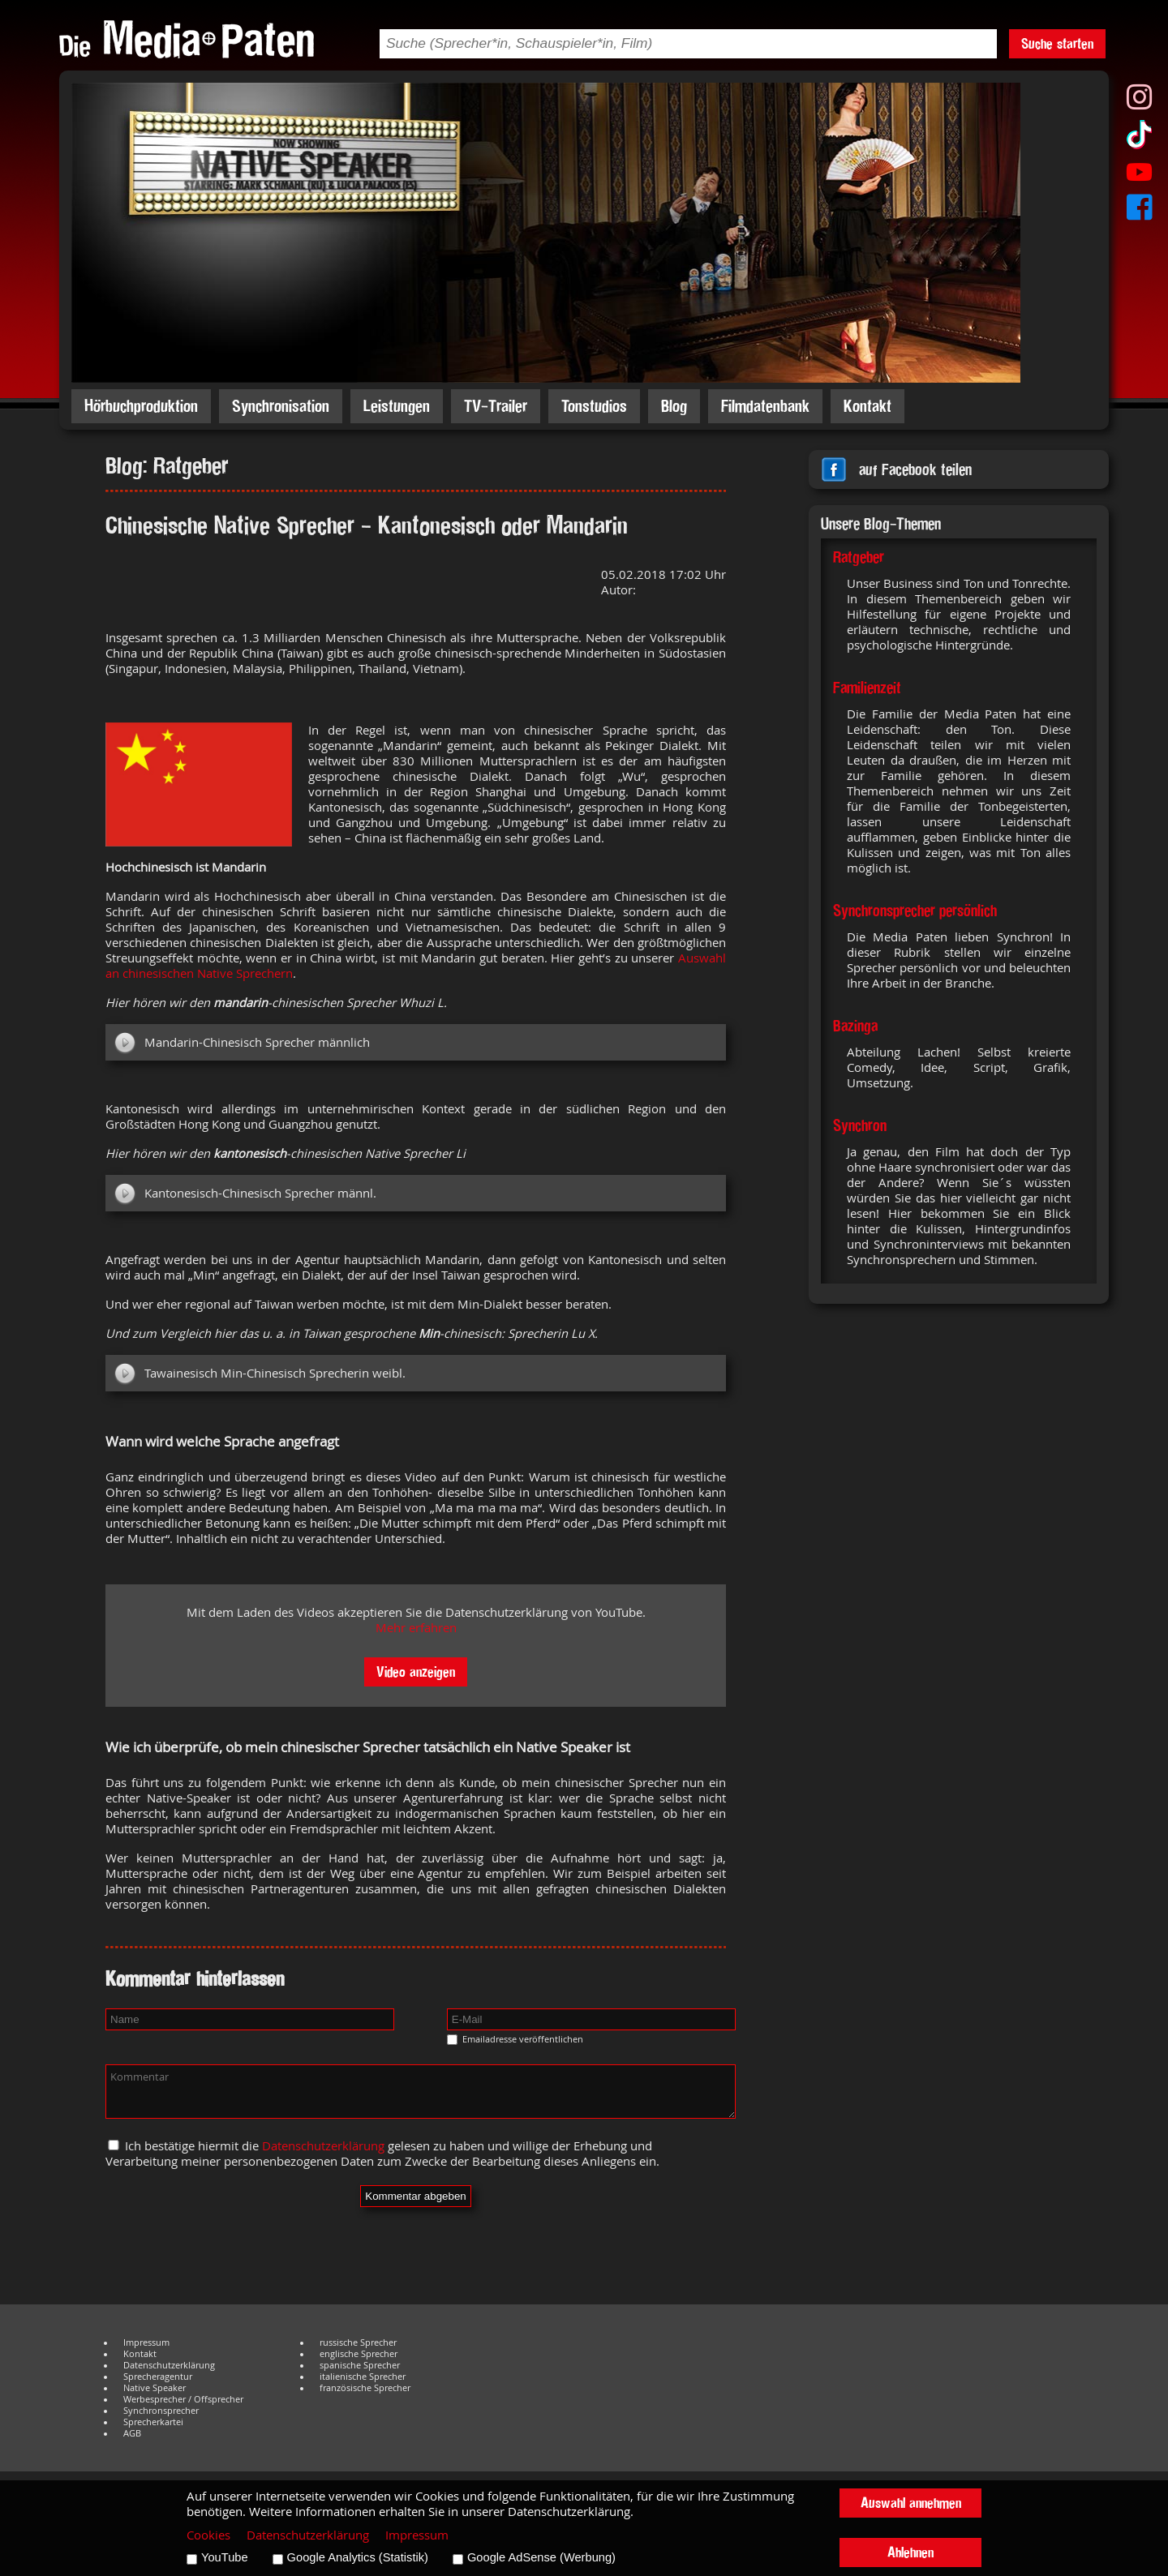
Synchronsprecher (161, 2410)
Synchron (860, 1125)
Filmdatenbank (765, 406)
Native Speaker (154, 2388)
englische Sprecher (358, 2354)
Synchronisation (280, 406)
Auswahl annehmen (911, 2502)
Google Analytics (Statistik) (357, 2557)
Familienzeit (867, 687)
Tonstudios (594, 406)
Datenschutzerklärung (323, 2146)
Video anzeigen (415, 1671)
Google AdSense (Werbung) (541, 2557)
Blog (674, 406)
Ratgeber (858, 557)
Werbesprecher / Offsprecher (183, 2399)
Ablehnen (910, 2552)
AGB (132, 2433)
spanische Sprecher (360, 2365)
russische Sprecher (358, 2342)
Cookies (208, 2535)
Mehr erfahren (416, 1627)
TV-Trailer (495, 406)
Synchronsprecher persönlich (915, 910)
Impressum (146, 2342)
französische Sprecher (365, 2388)
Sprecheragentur (157, 2376)
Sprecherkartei (153, 2422)
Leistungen (396, 406)
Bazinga (855, 1025)
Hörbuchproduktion (141, 406)
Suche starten (1057, 43)
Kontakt (867, 406)
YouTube (224, 2557)
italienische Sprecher (363, 2376)
